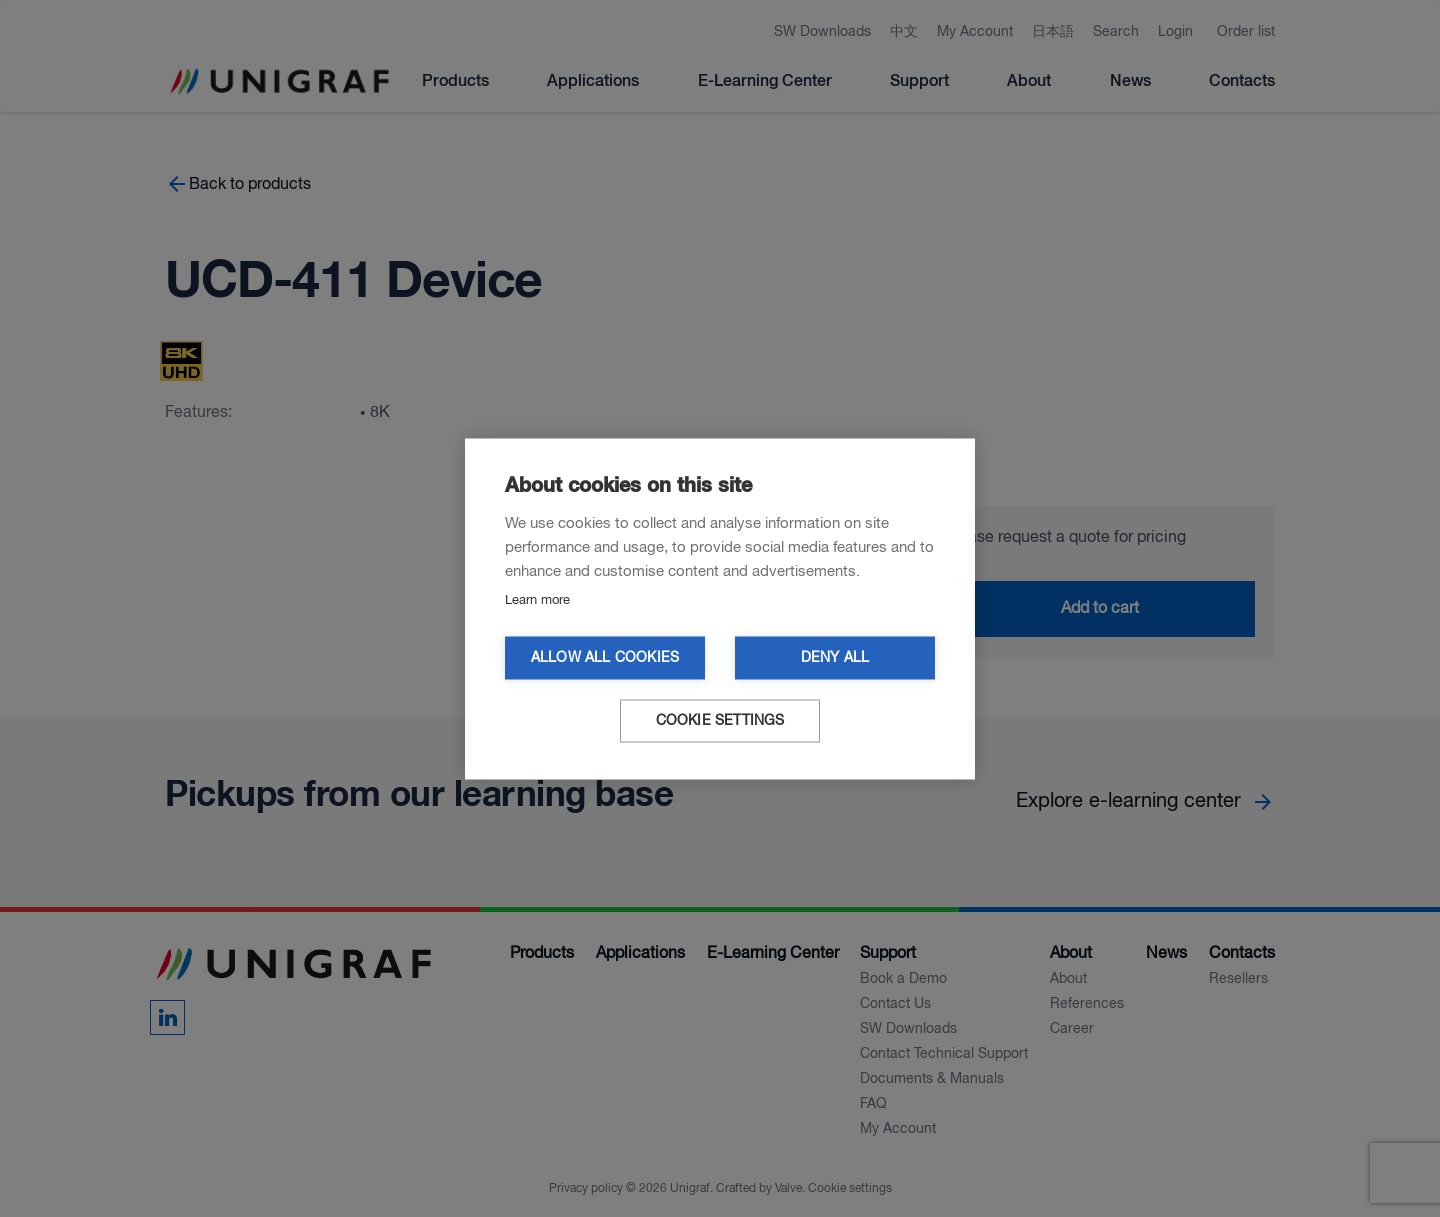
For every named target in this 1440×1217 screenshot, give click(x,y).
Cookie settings (720, 720)
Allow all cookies (605, 657)
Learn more (537, 599)
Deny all (835, 657)
